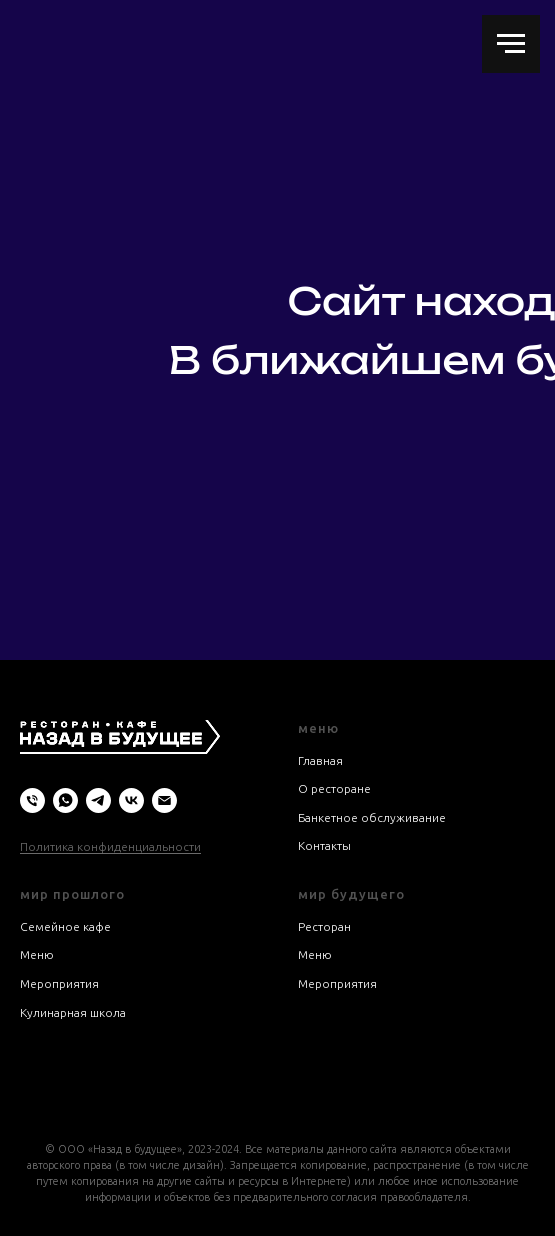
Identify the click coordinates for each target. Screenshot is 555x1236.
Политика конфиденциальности (110, 846)
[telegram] (98, 800)
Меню (37, 954)
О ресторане (334, 788)
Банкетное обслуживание (372, 817)
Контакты (324, 845)
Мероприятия (59, 983)
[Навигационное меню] (511, 44)
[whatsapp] (65, 800)
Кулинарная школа (73, 1012)
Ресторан (324, 926)
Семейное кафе (65, 926)
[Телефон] (32, 800)
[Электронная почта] (164, 800)
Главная (320, 760)
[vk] (131, 800)
